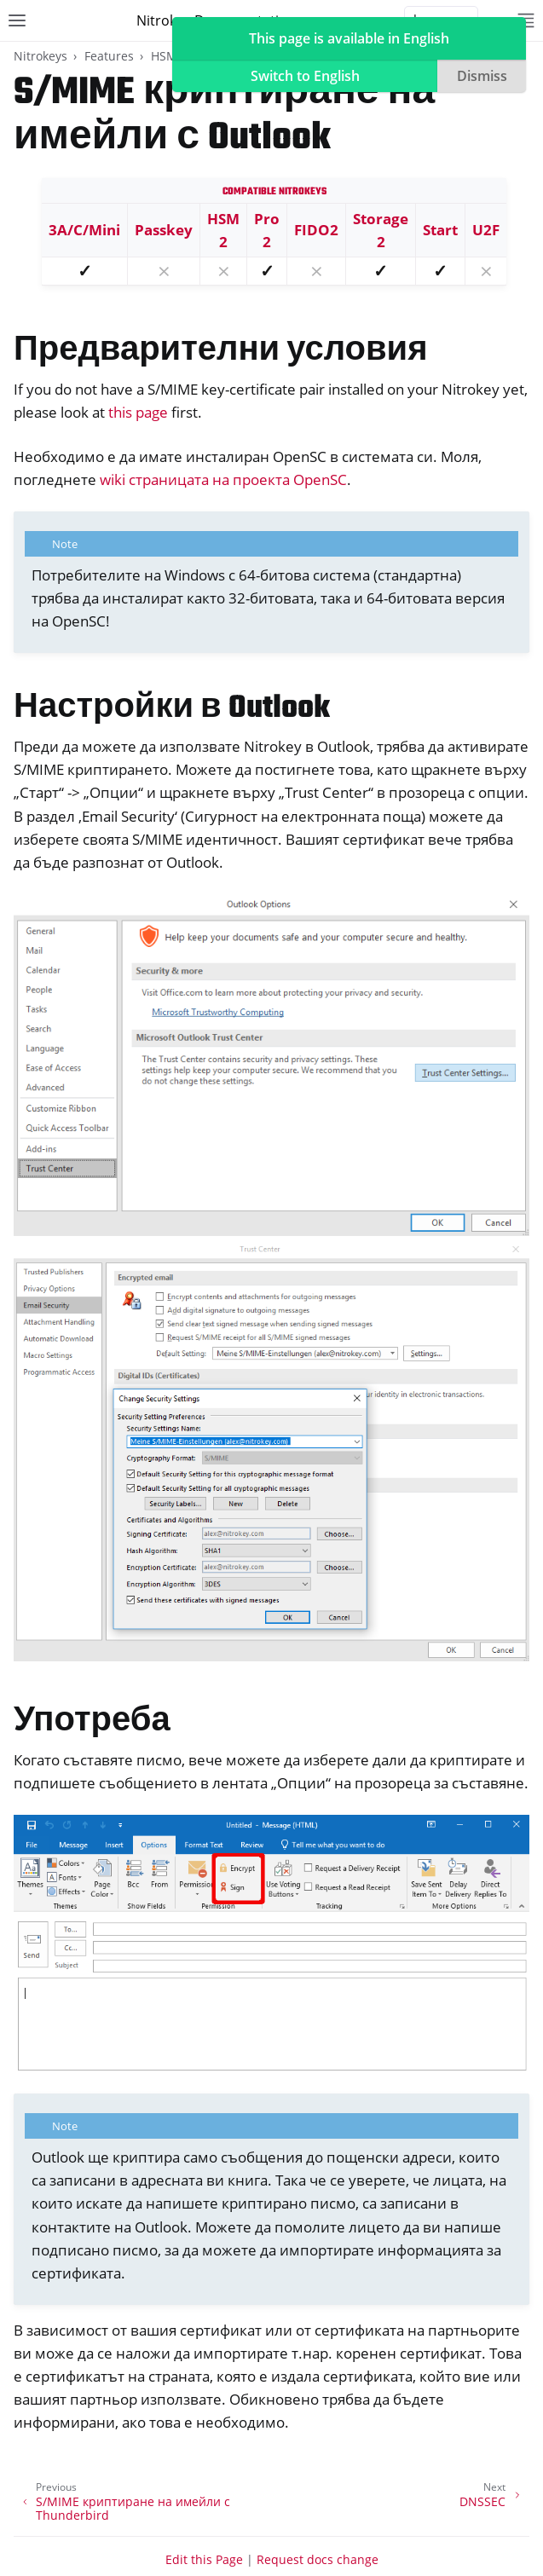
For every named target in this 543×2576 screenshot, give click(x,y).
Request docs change (317, 2559)
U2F (486, 230)
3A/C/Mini (84, 230)
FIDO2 (316, 230)
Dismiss (482, 75)
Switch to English (305, 75)
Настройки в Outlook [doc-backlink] (172, 708)
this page (138, 412)
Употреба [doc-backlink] (92, 1722)
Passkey (164, 230)
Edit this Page (204, 2559)
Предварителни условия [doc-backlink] (220, 351)
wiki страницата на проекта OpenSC (223, 479)
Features (109, 56)
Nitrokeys (40, 56)
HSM (164, 56)
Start (440, 230)
